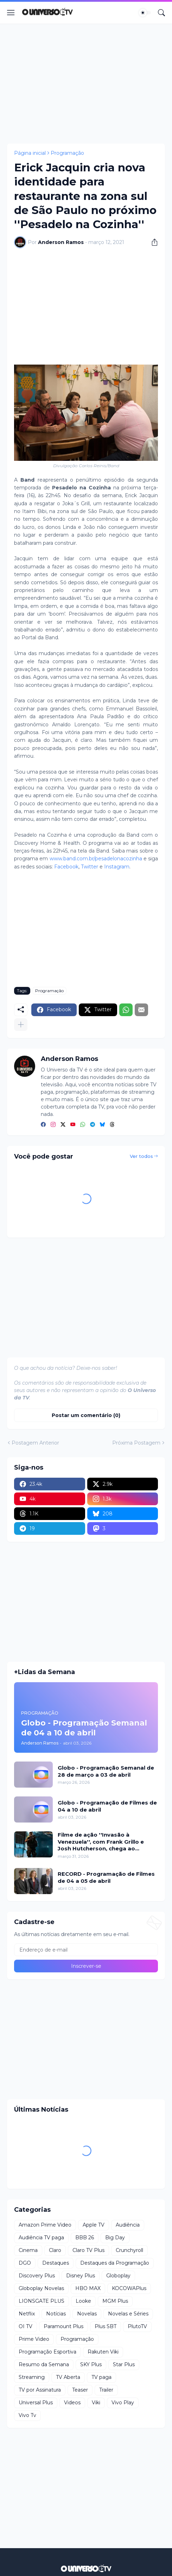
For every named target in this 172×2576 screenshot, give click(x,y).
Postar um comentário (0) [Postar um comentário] (86, 1415)
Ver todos (141, 1156)
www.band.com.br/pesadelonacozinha (96, 858)
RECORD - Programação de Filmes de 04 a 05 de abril (106, 1877)
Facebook (66, 866)
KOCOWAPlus (129, 2288)
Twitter (89, 866)
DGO (25, 2263)
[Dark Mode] (145, 13)
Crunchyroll (129, 2250)
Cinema (28, 2250)
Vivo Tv (27, 2415)
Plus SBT (105, 2326)
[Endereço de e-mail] (86, 1949)
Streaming (32, 2377)
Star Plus (124, 2364)
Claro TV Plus (88, 2250)
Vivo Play (123, 2402)
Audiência (128, 2225)
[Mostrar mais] (20, 1024)
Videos (72, 2402)
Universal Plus (36, 2402)
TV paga (101, 2377)
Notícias (56, 2314)
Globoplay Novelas (41, 2288)
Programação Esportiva (47, 2352)
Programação (67, 153)
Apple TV (93, 2225)
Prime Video (34, 2339)
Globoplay (118, 2275)
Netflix (27, 2314)
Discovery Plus (37, 2275)
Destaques (55, 2263)
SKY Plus (91, 2364)
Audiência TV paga (41, 2237)
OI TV (25, 2326)
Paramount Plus (63, 2326)
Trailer (106, 2390)
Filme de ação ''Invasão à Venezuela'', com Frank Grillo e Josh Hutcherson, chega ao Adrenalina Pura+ (101, 1841)
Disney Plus (80, 2275)
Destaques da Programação (114, 2263)
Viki (96, 2402)
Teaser (80, 2390)
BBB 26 (84, 2237)
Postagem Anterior (35, 1443)
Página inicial (30, 153)
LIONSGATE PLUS (41, 2301)
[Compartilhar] (152, 242)
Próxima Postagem (136, 1443)
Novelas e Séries (128, 2314)
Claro (55, 2250)
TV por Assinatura (40, 2390)
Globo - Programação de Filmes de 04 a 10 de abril (107, 1806)
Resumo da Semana (44, 2364)
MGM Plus (115, 2301)
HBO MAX (88, 2288)
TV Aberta (68, 2377)
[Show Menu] (11, 13)
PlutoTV (137, 2326)
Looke (83, 2301)
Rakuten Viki (103, 2352)
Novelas (87, 2314)
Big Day (115, 2237)
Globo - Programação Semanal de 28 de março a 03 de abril (106, 1771)
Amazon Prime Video (45, 2225)
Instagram (116, 866)
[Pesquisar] (161, 13)
